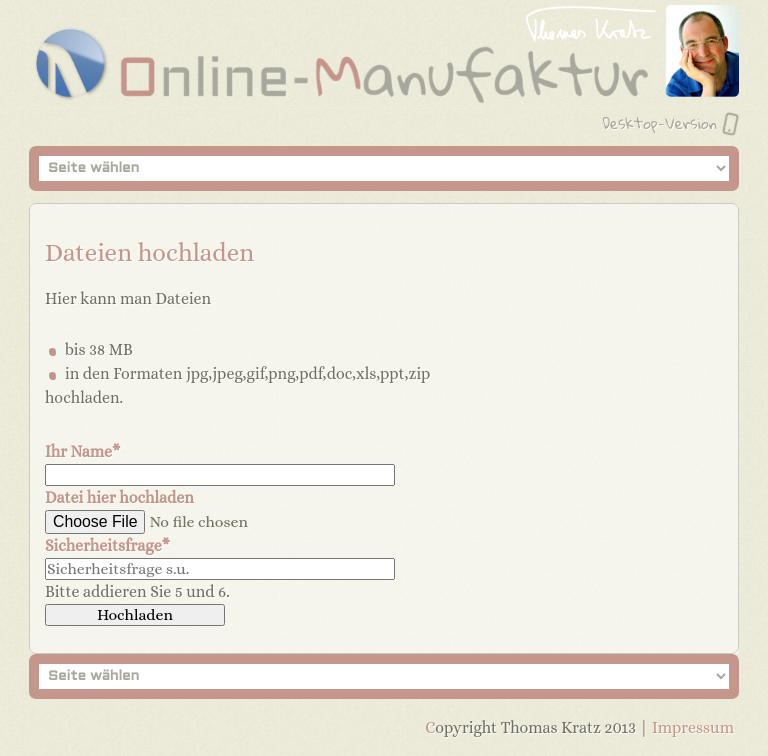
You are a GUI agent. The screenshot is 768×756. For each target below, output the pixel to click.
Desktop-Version (659, 123)
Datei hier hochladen (119, 497)
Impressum (693, 727)
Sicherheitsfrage (107, 545)
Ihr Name (82, 451)
